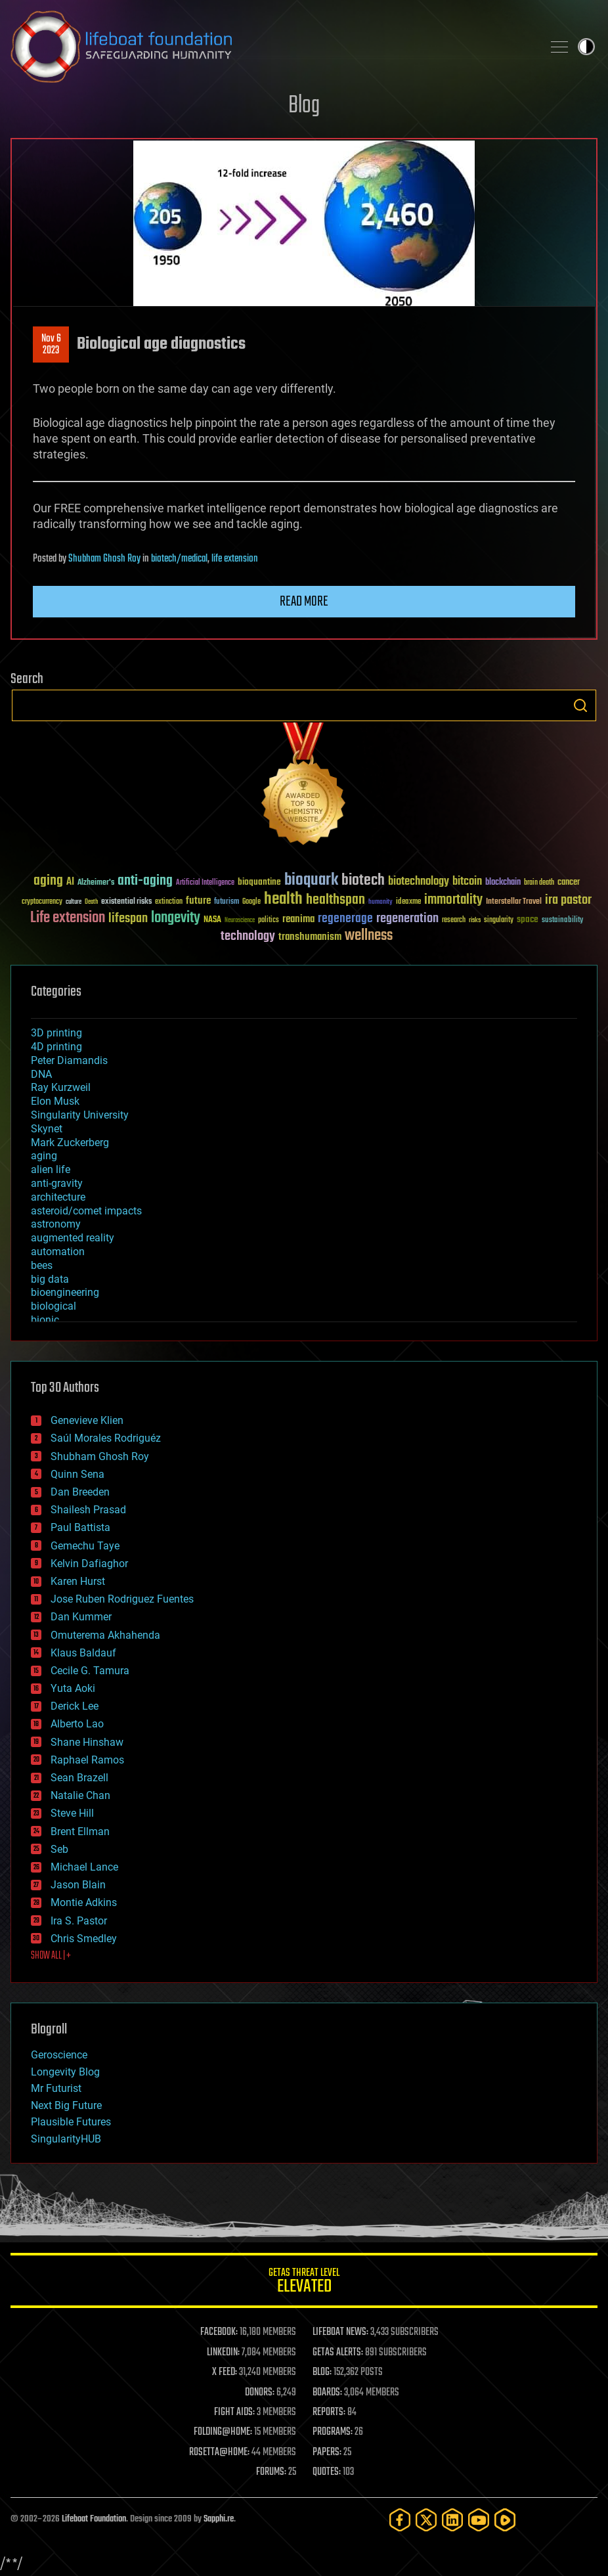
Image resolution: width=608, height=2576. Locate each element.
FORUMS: (271, 2472)
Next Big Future (66, 2105)
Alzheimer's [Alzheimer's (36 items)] (95, 883)
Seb (59, 1849)
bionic (45, 1320)
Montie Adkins (84, 1902)
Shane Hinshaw (87, 1742)
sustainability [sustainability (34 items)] (562, 920)
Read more (304, 601)
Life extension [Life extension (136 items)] (67, 918)
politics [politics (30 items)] (268, 920)
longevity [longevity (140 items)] (175, 918)
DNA (41, 1074)
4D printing (56, 1046)
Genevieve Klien (87, 1420)
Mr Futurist (56, 2088)
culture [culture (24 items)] (73, 902)
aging (44, 1155)
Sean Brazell (79, 1777)
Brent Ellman (80, 1831)
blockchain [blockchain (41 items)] (503, 882)
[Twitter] (426, 2519)
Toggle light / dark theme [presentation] (586, 46)
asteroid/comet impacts (86, 1211)
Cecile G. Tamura (90, 1670)
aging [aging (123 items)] (48, 881)
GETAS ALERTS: (338, 2352)
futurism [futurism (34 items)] (226, 902)
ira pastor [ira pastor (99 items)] (568, 900)
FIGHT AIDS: (234, 2412)
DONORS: (259, 2392)
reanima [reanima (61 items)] (298, 919)
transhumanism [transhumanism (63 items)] (309, 937)
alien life (50, 1169)
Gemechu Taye (85, 1546)
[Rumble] (504, 2519)
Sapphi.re (219, 2519)
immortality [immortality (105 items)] (453, 900)
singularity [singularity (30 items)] (498, 920)
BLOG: (322, 2372)
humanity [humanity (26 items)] (380, 902)
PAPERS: (327, 2452)
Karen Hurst (78, 1581)
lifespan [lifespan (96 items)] (128, 918)
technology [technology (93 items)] (248, 936)
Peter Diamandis (69, 1060)
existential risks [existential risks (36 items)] (126, 902)
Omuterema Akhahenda (105, 1635)
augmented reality (72, 1238)
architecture (58, 1197)
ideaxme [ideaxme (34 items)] (408, 902)
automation (58, 1251)
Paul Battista (80, 1527)
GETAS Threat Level (304, 2283)
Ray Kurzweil (61, 1087)
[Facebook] (399, 2519)
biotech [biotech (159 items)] (363, 880)
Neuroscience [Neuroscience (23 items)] (240, 921)
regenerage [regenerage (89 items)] (345, 919)
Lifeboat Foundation (94, 2519)
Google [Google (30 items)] (251, 902)
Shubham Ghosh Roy (104, 558)
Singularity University (80, 1115)
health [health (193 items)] (283, 899)
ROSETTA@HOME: (219, 2452)
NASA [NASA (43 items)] (212, 920)
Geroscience (59, 2055)
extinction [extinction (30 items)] (169, 902)
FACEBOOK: (219, 2332)
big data (50, 1279)
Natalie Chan (80, 1795)
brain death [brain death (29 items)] (539, 883)
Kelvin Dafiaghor (89, 1563)
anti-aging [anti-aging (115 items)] (145, 881)
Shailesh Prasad (88, 1509)
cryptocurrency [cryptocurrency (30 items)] (42, 902)
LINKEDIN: (223, 2352)
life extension (234, 558)
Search (580, 705)
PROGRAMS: (333, 2432)
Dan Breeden (80, 1492)
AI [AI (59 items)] (70, 882)
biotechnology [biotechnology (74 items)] (418, 882)
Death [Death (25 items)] (91, 902)
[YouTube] (478, 2519)
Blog (304, 106)
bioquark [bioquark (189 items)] (311, 880)
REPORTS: (329, 2412)
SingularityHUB (66, 2139)
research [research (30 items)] (454, 920)
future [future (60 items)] (198, 901)
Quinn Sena (77, 1474)
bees (42, 1265)
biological (53, 1306)
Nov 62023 (51, 345)
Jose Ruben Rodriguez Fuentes (122, 1599)
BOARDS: (327, 2392)
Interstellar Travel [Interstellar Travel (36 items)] (514, 902)
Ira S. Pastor (79, 1921)
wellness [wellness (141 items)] (369, 935)
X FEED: (224, 2372)
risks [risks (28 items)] (475, 920)
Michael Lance (84, 1867)
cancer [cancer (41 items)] (568, 882)
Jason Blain (78, 1884)
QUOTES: (327, 2472)
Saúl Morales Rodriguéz (106, 1438)
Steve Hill (72, 1813)
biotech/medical (179, 558)
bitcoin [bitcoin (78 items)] (467, 882)
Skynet (46, 1128)
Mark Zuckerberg (70, 1142)
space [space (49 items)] (527, 919)
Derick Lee (74, 1706)
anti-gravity (57, 1183)
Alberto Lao (77, 1724)
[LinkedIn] (452, 2519)
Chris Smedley (84, 1938)
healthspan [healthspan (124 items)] (335, 900)
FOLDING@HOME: (223, 2432)
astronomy (56, 1224)
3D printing (56, 1033)
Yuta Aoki (73, 1688)
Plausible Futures (71, 2122)
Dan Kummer (81, 1616)
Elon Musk (55, 1101)
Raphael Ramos (87, 1760)
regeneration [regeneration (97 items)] (407, 918)
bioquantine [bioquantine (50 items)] (259, 881)
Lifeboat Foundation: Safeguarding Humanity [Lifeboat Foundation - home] (271, 47)
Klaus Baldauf (83, 1653)
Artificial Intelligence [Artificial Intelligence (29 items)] (205, 883)
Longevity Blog (65, 2072)
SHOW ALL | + (51, 1956)
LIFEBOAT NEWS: (340, 2332)
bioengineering (65, 1292)
